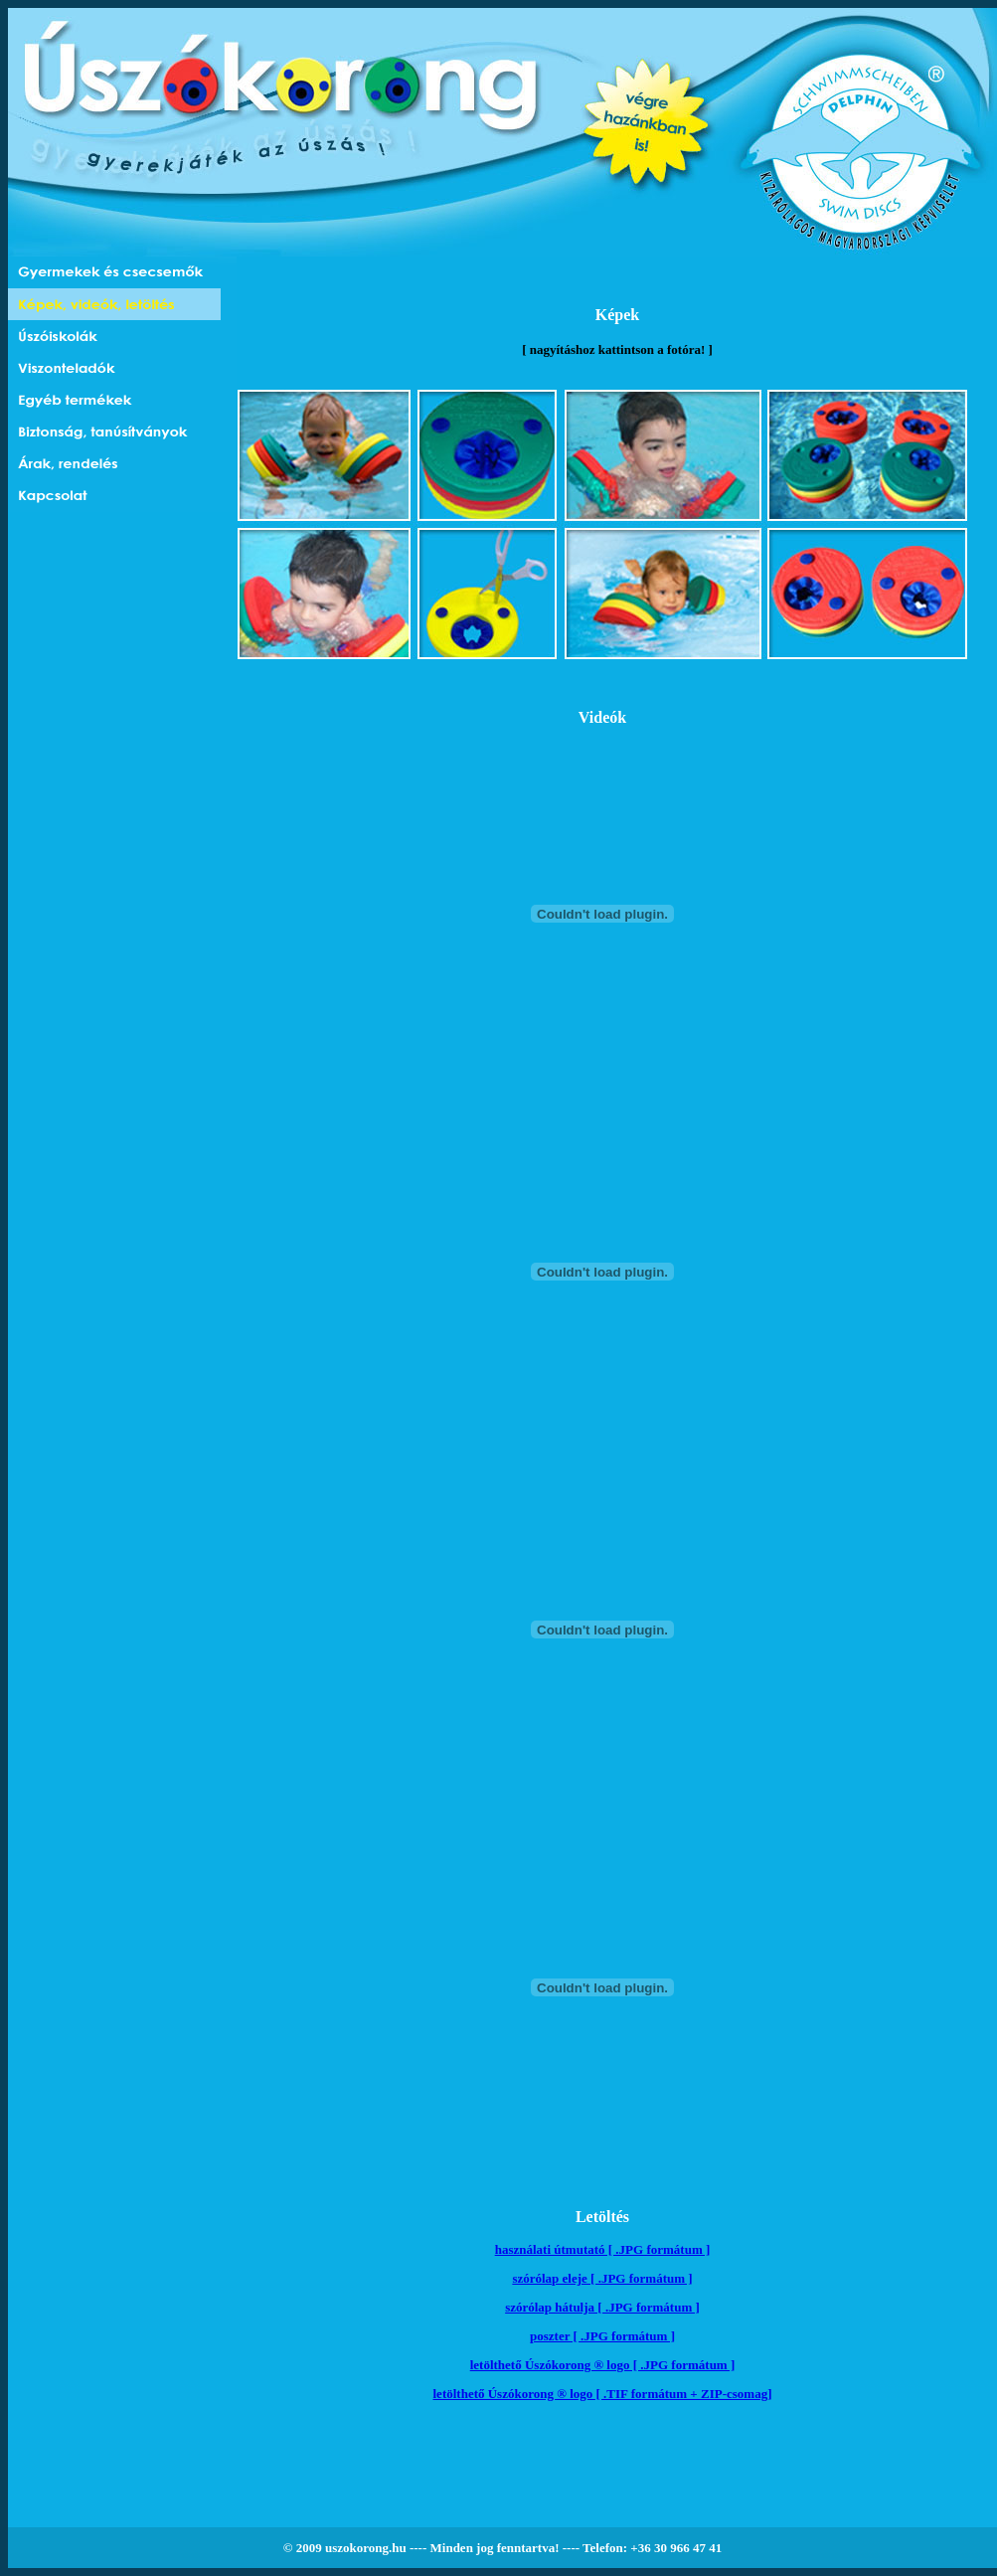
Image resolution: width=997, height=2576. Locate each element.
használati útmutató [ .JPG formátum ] (603, 2249)
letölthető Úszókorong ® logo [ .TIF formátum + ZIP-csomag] (602, 2393)
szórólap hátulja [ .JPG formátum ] (602, 2307)
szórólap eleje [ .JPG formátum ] (602, 2278)
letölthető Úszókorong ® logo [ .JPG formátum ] (603, 2364)
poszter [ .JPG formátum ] (602, 2335)
